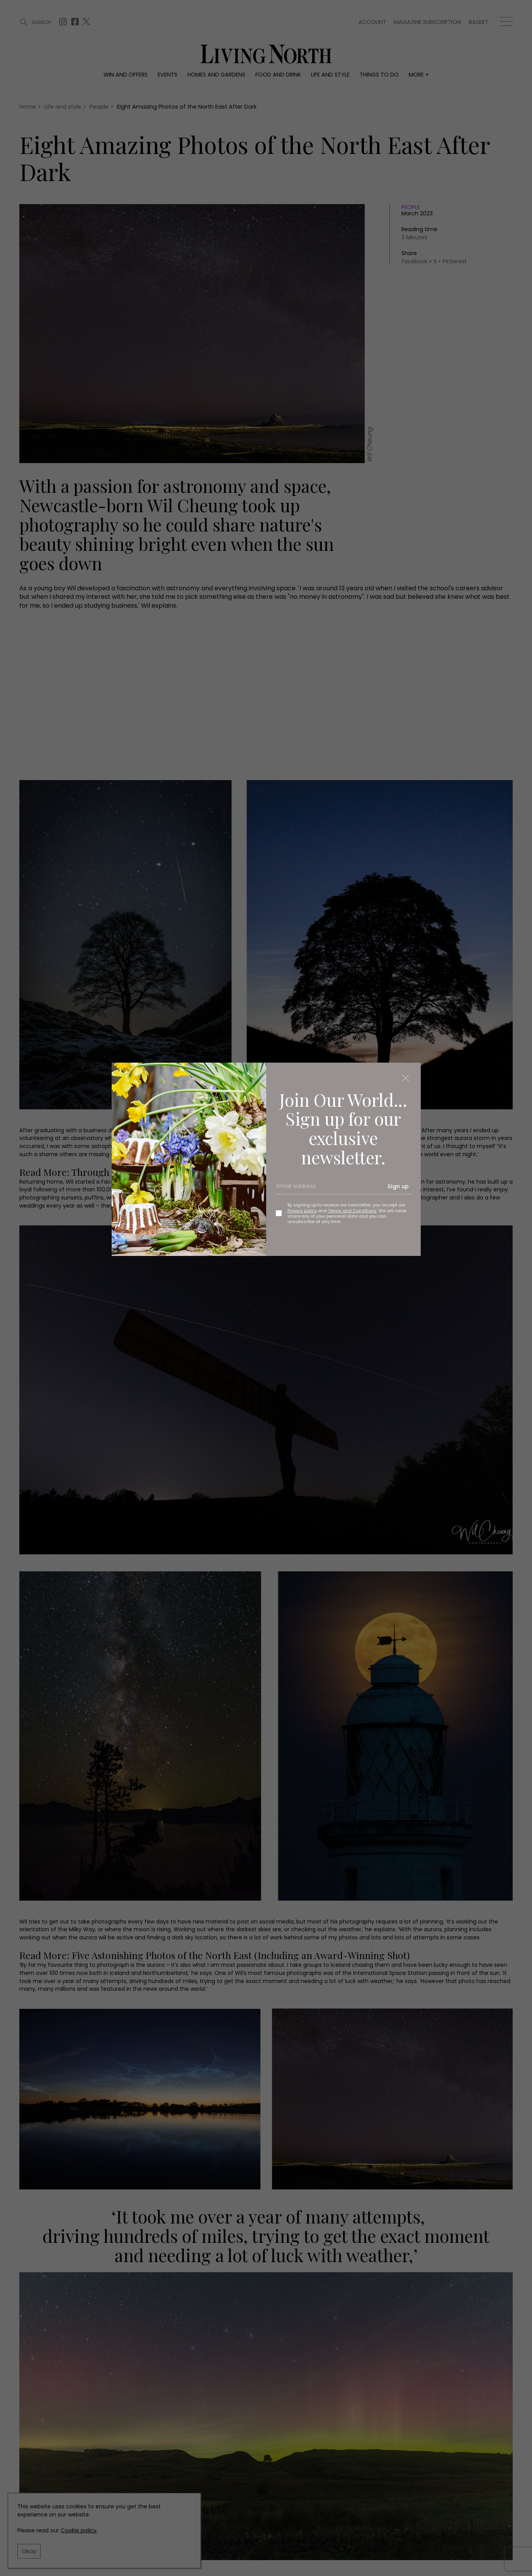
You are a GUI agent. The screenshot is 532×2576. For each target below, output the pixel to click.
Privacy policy (302, 1211)
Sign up (398, 1186)
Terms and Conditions (352, 1211)
